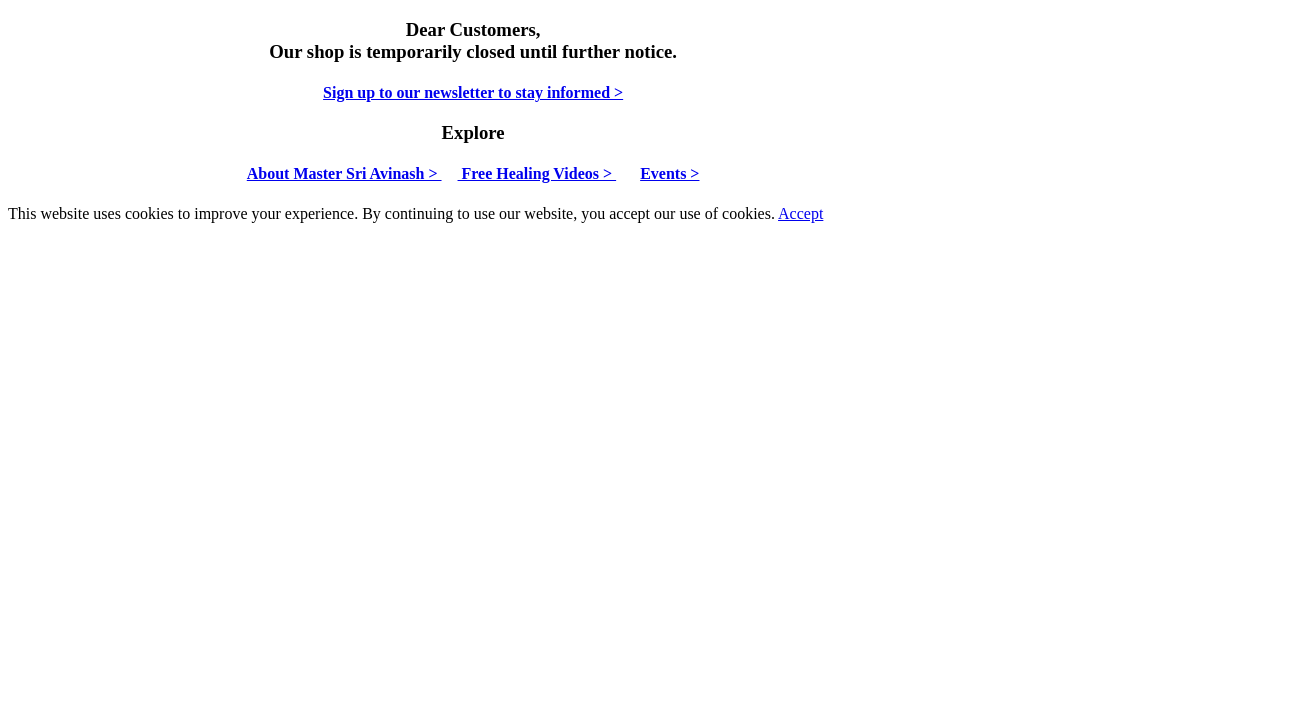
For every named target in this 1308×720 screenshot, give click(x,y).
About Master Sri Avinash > (344, 173)
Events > (669, 173)
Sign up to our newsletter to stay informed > (473, 92)
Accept (800, 213)
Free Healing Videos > (537, 173)
